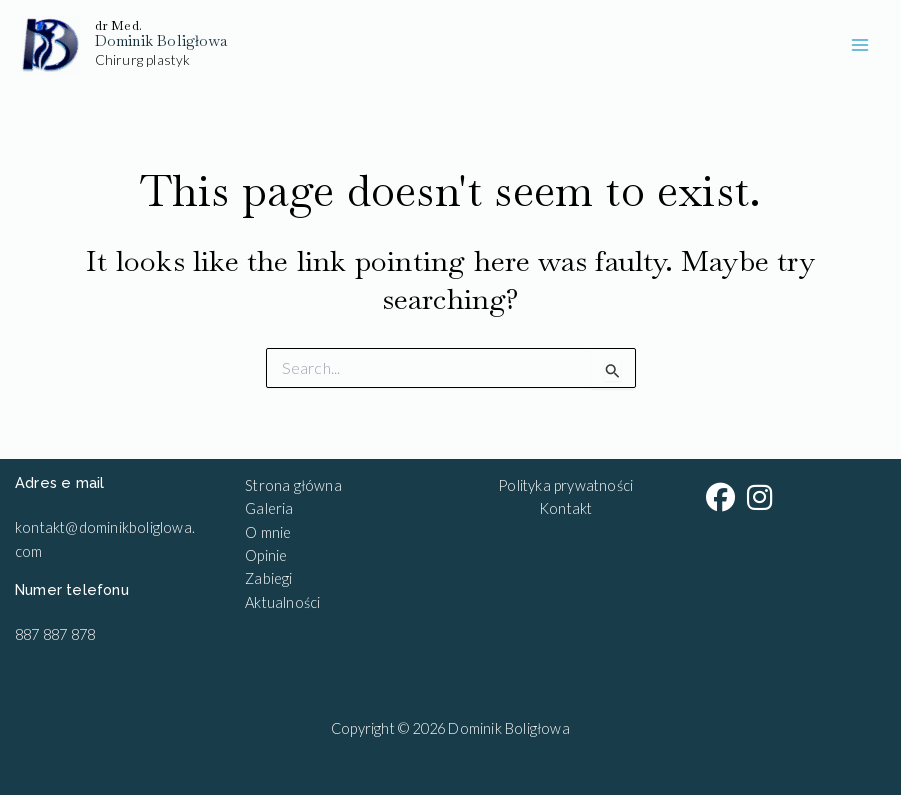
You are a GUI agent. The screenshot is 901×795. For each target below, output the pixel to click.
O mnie (268, 532)
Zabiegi (268, 578)
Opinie (266, 555)
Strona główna (293, 485)
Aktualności (282, 602)
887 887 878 (55, 634)
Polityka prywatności (565, 485)
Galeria (269, 508)
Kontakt (565, 508)
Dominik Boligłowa (161, 40)
